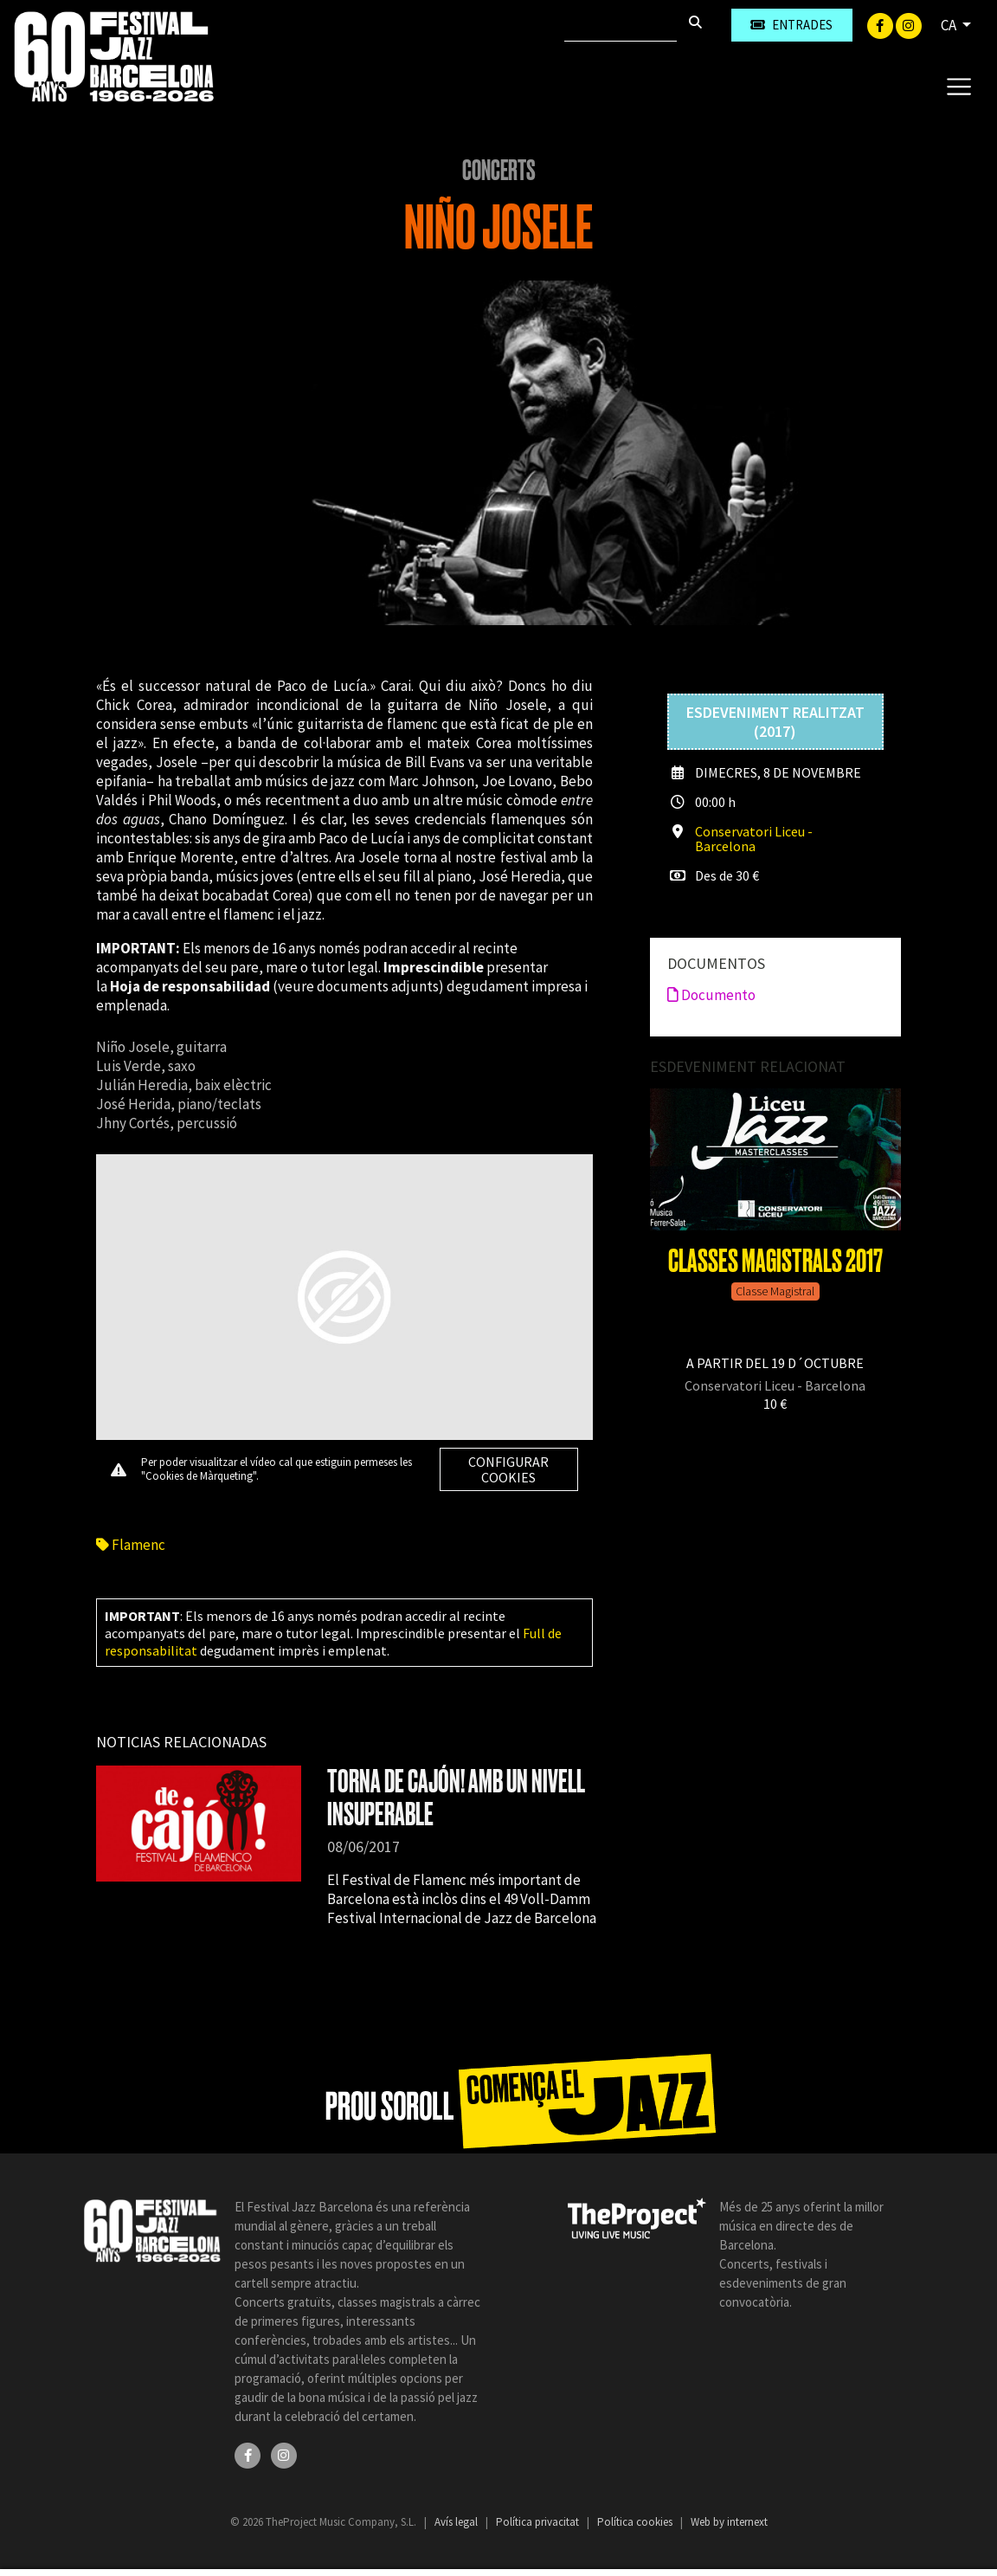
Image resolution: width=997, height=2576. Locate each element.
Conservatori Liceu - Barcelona (754, 839)
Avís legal (457, 2522)
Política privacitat (539, 2522)
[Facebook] (881, 24)
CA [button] (950, 25)
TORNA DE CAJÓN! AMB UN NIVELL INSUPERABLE (456, 1798)
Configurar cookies (508, 1469)
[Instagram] (909, 24)
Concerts (499, 170)
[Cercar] (620, 25)
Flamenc (130, 1544)
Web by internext (729, 2522)
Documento (711, 994)
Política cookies (636, 2522)
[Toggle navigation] (958, 86)
